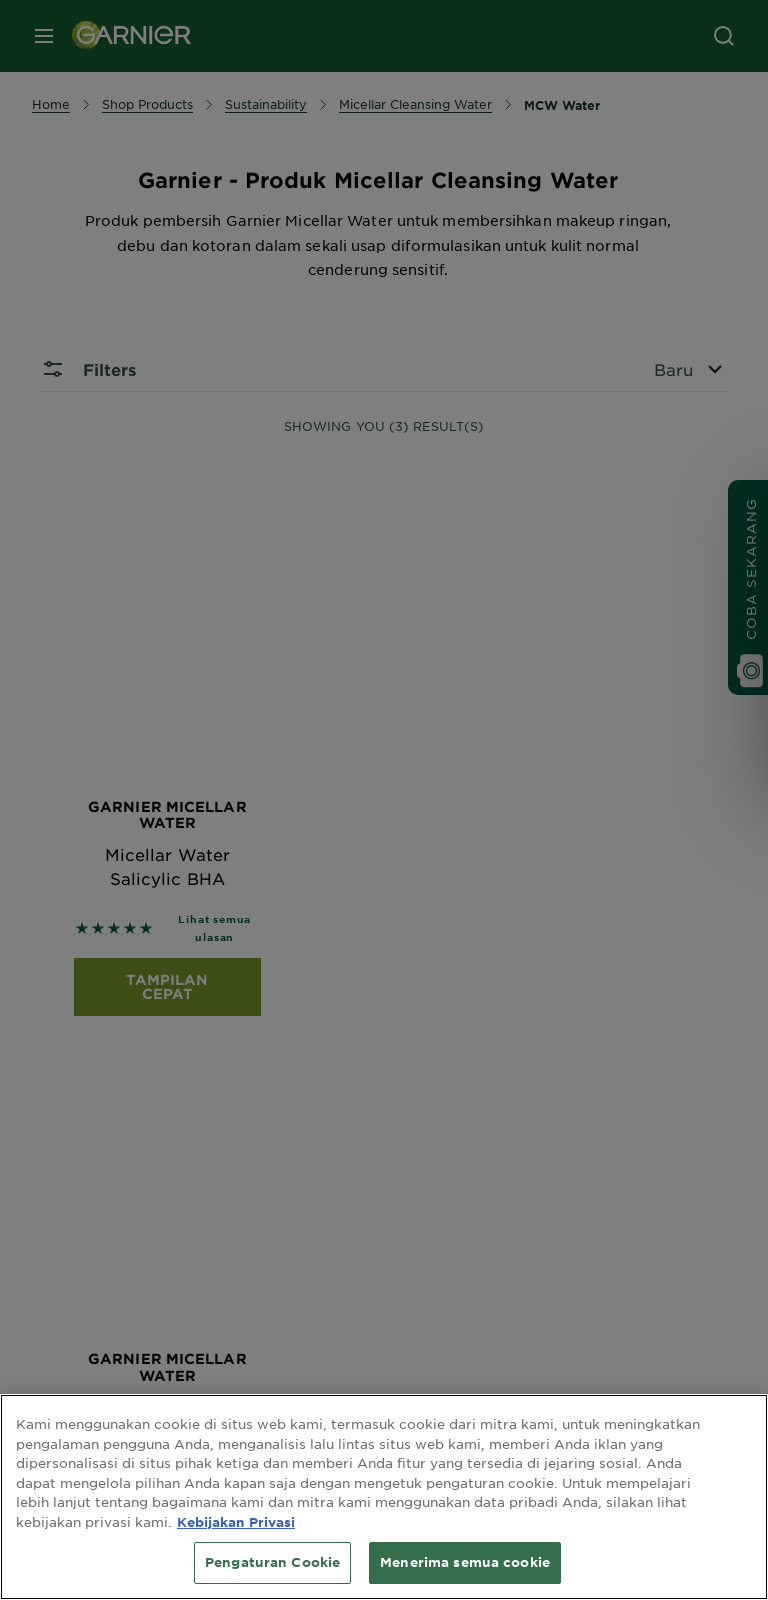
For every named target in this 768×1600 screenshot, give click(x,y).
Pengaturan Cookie (272, 1562)
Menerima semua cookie (465, 1562)
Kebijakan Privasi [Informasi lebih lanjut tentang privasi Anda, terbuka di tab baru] (236, 1522)
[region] (384, 1497)
